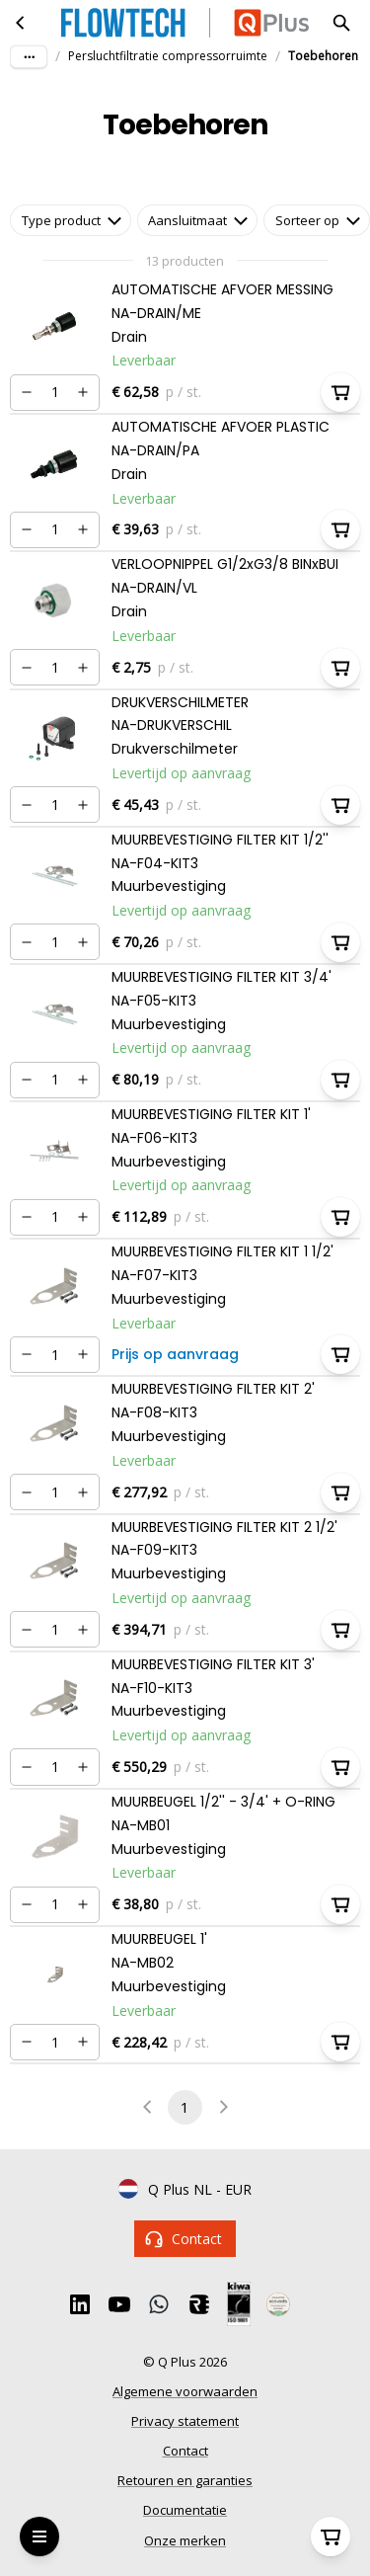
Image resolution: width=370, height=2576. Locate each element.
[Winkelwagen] (330, 2536)
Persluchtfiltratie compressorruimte (167, 55)
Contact (185, 2238)
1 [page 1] (185, 2107)
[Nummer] (54, 392)
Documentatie (185, 2510)
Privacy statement (185, 2421)
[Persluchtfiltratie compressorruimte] (21, 23)
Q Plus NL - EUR (185, 2190)
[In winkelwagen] (340, 392)
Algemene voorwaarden (185, 2391)
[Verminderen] (26, 392)
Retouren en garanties (185, 2480)
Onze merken (185, 2540)
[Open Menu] (39, 2536)
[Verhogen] (83, 392)
